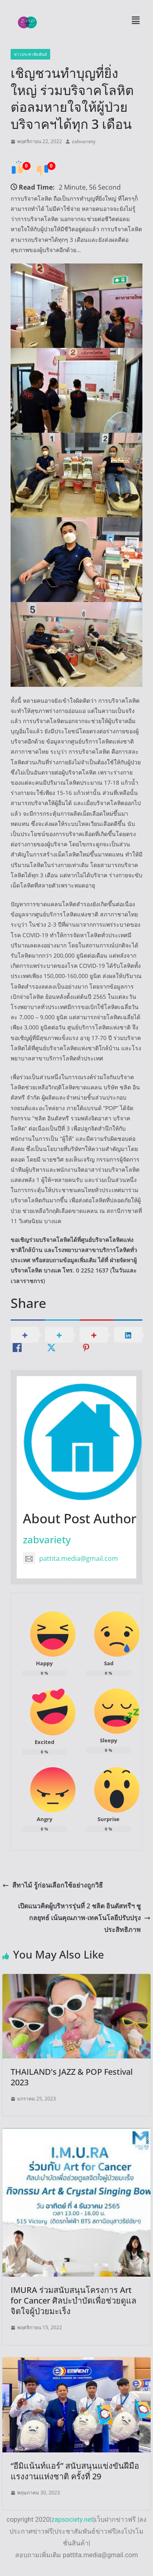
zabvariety (83, 141)
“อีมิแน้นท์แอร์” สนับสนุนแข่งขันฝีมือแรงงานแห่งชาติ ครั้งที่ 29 (75, 2471)
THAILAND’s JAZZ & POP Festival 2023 (72, 2077)
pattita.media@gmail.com (70, 1558)
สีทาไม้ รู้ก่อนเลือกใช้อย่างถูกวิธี (52, 1885)
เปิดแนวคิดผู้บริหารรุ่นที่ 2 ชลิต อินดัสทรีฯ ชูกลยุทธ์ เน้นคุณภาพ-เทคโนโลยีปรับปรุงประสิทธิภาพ (84, 1917)
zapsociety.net (72, 2519)
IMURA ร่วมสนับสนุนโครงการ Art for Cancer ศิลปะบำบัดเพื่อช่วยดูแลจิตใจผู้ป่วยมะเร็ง (73, 2300)
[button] (135, 20)
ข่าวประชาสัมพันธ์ (30, 54)
